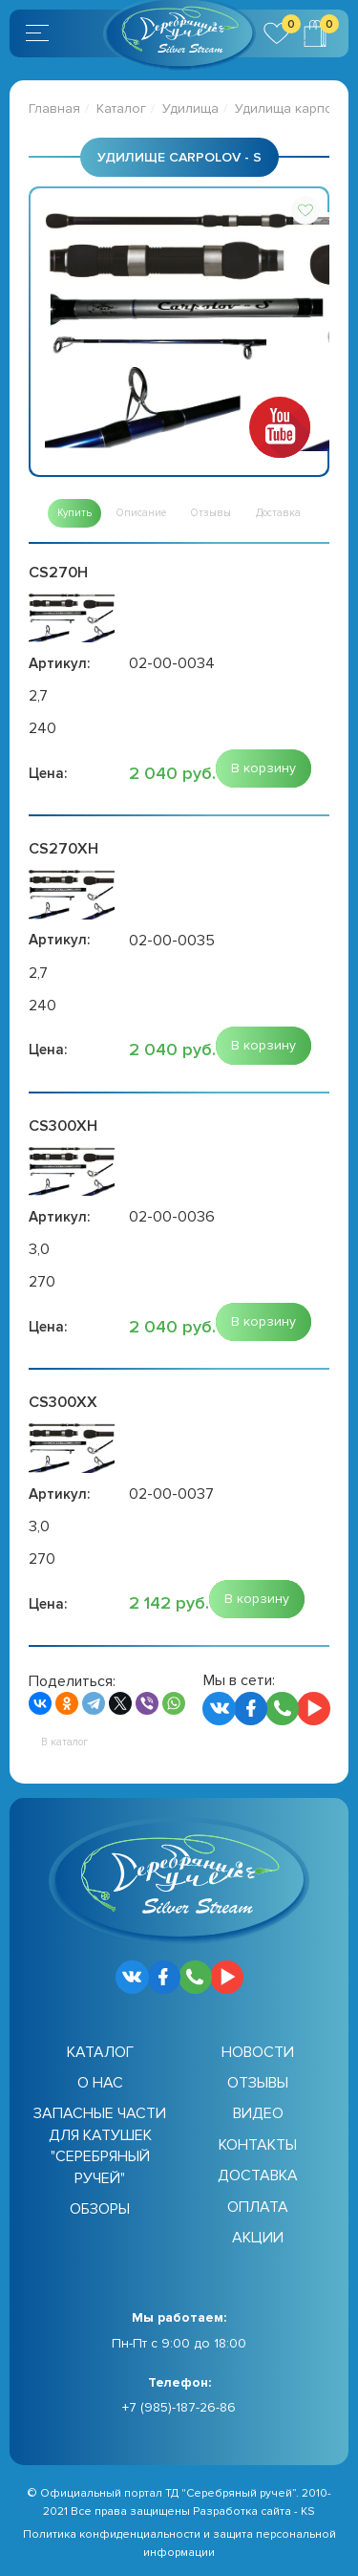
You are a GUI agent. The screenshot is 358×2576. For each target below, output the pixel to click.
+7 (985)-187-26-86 (179, 2407)
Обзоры (100, 2209)
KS (308, 2511)
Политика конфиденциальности (111, 2534)
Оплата (257, 2207)
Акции (258, 2237)
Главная (54, 108)
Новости (257, 2052)
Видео (258, 2113)
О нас (100, 2082)
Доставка (258, 2175)
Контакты (258, 2144)
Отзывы (257, 2082)
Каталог (121, 108)
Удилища (190, 108)
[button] (305, 210)
